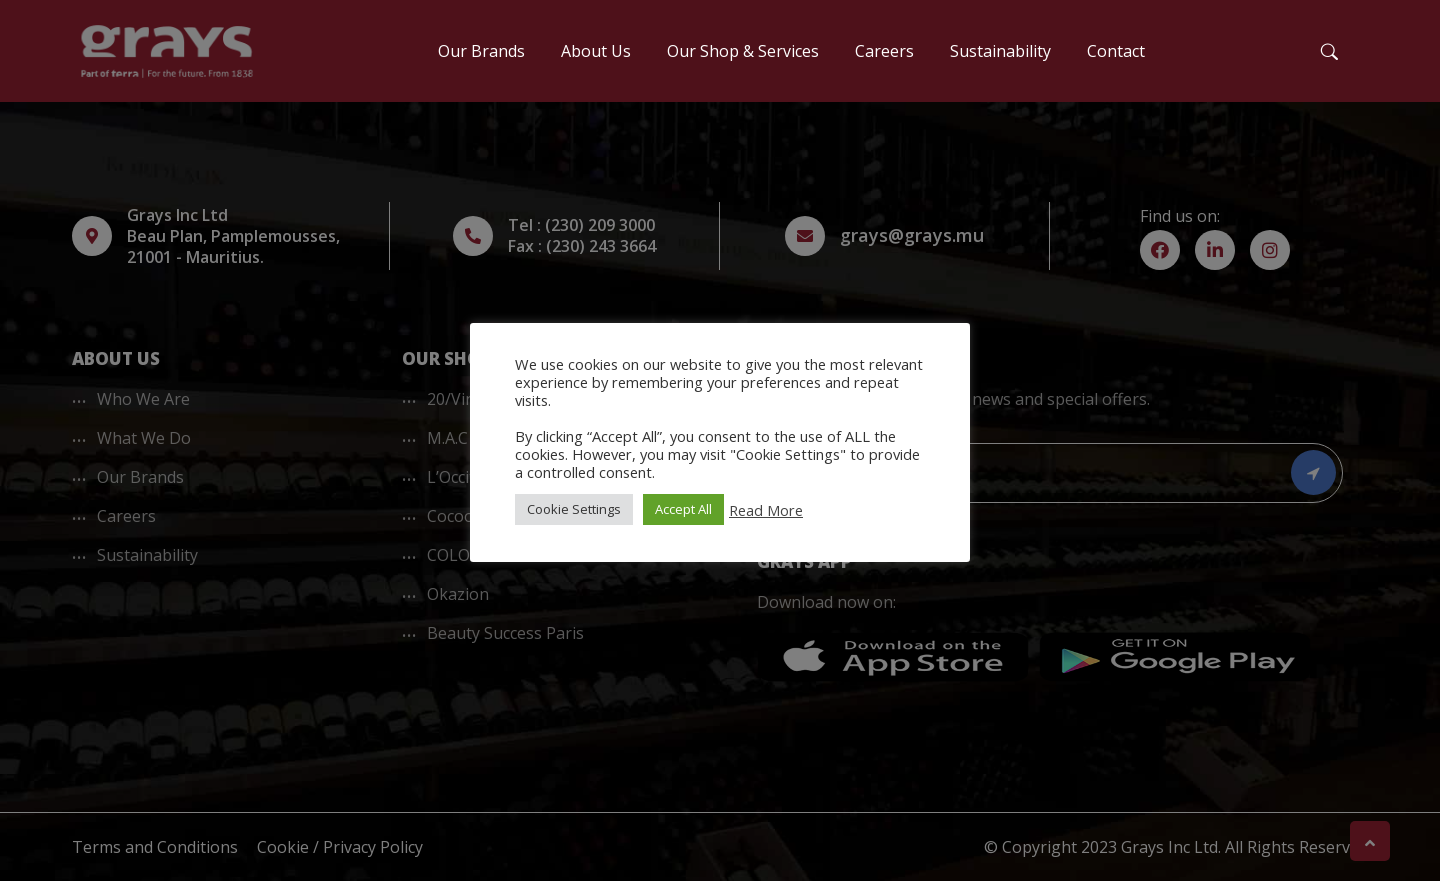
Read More (766, 510)
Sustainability (1000, 51)
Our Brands (481, 51)
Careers (884, 51)
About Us (596, 51)
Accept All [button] (683, 509)
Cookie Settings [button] (574, 509)
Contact (1116, 51)
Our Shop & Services (743, 51)
